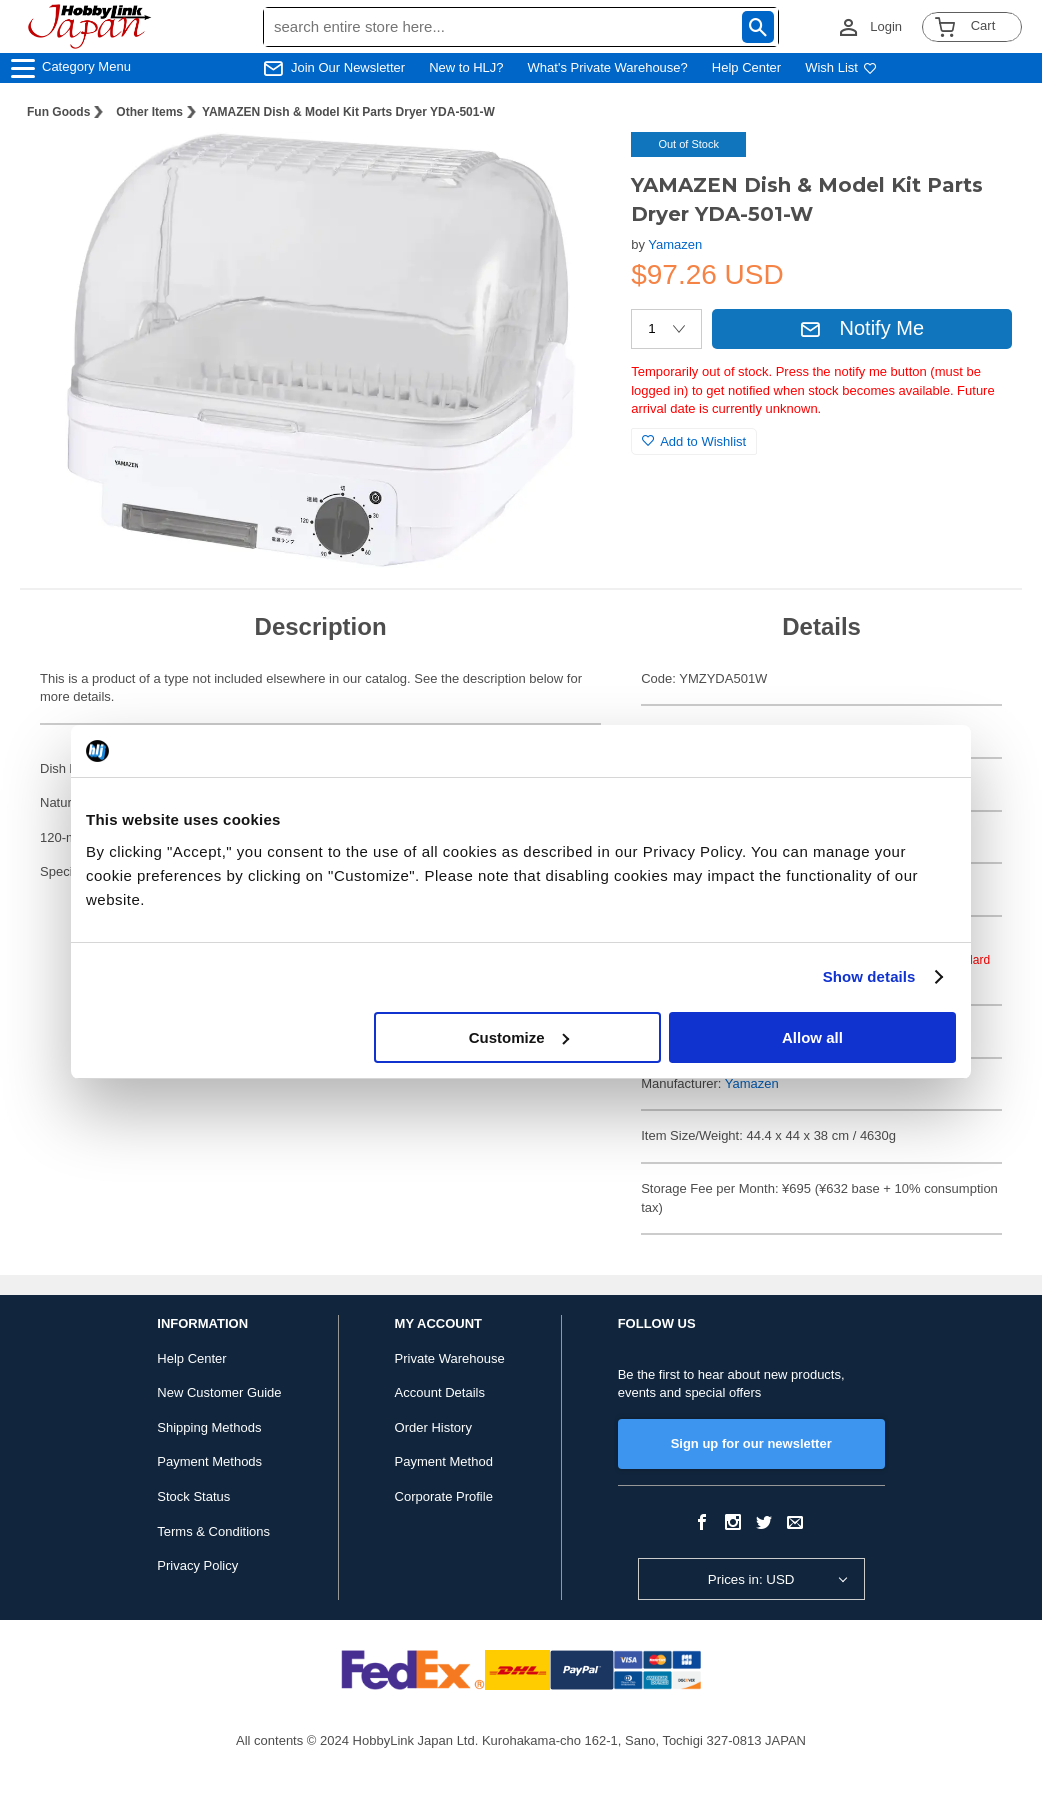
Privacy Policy (197, 1565)
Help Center (746, 67)
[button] (575, 168)
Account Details (440, 1392)
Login (886, 26)
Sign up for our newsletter (751, 1443)
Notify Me (862, 328)
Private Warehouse (450, 1358)
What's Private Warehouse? (608, 67)
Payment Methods (209, 1461)
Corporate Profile (444, 1496)
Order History (433, 1427)
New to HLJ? (466, 67)
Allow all (812, 1037)
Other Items (149, 112)
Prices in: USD (751, 1579)
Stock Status (193, 1496)
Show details (869, 976)
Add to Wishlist (694, 441)
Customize (519, 1037)
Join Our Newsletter (348, 67)
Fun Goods (58, 112)
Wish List (841, 67)
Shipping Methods (209, 1427)
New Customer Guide (219, 1392)
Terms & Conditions (213, 1531)
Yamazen (675, 244)
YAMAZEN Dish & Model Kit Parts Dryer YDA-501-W (348, 112)
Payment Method (444, 1461)
